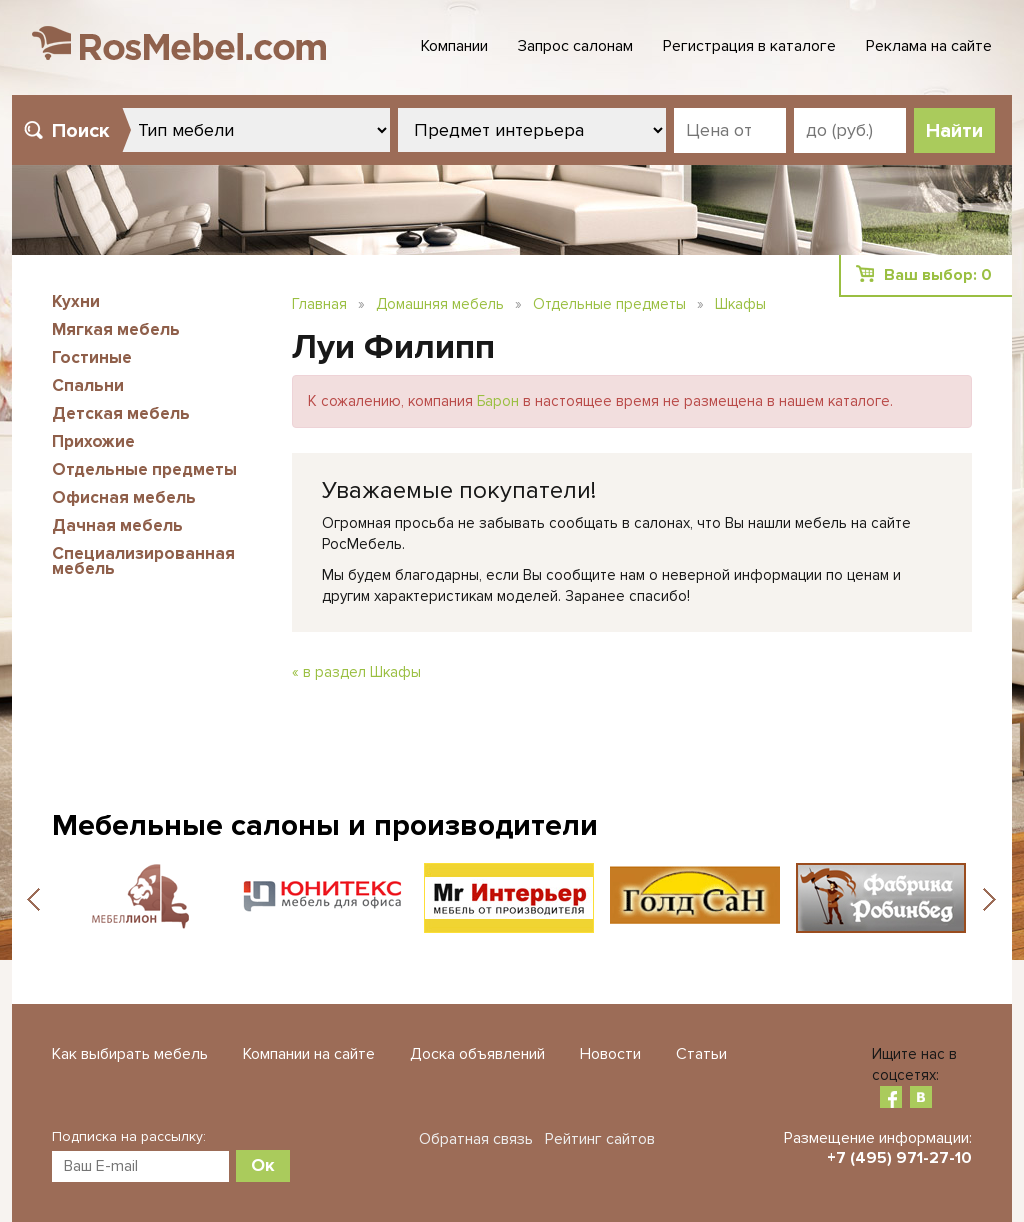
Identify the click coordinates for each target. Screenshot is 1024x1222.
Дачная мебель (117, 525)
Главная (319, 304)
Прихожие (93, 441)
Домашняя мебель (440, 304)
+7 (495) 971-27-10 (899, 1158)
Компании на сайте (309, 1054)
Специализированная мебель (143, 561)
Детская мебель (121, 413)
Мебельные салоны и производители (325, 825)
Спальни (88, 385)
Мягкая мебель (116, 329)
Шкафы (740, 304)
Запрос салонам (575, 46)
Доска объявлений (477, 1054)
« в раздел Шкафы (356, 672)
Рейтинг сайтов (600, 1139)
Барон (498, 401)
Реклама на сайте (929, 46)
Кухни (76, 301)
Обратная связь (476, 1139)
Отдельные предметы (144, 469)
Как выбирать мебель (130, 1054)
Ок (263, 1165)
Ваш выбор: (938, 275)
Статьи (701, 1054)
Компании (454, 46)
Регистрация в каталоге (749, 46)
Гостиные (92, 357)
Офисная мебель (124, 497)
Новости (610, 1054)
